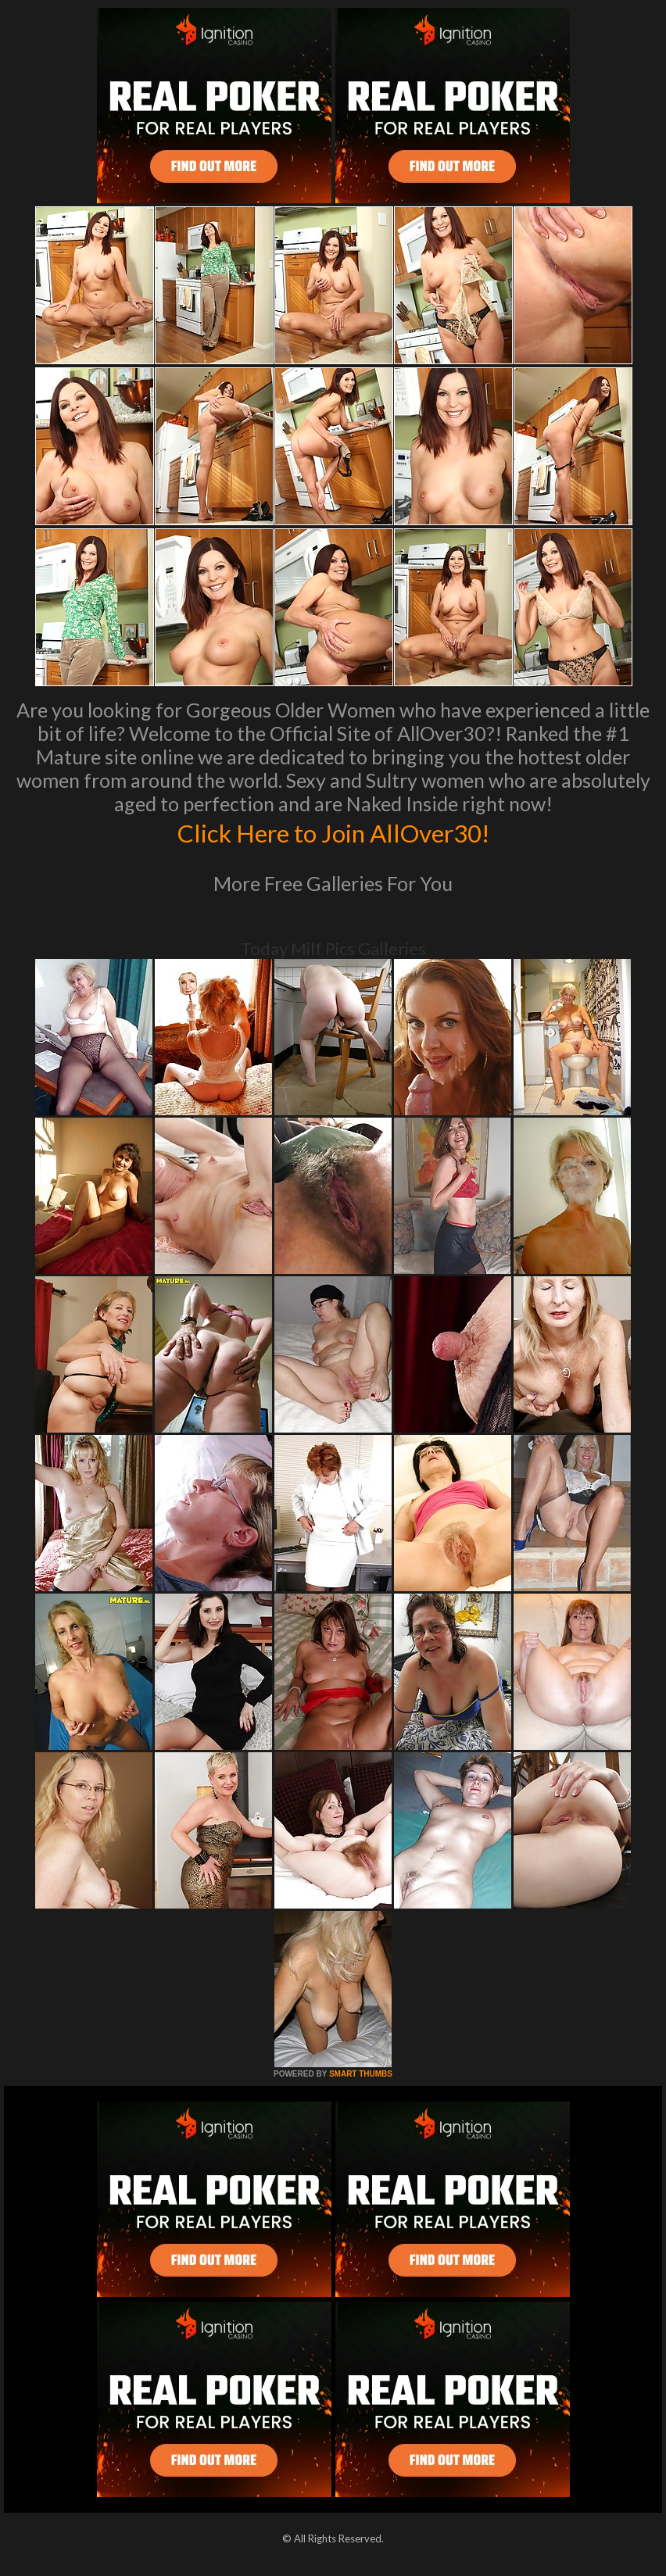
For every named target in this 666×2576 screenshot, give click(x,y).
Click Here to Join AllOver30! (333, 831)
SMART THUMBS (360, 2074)
